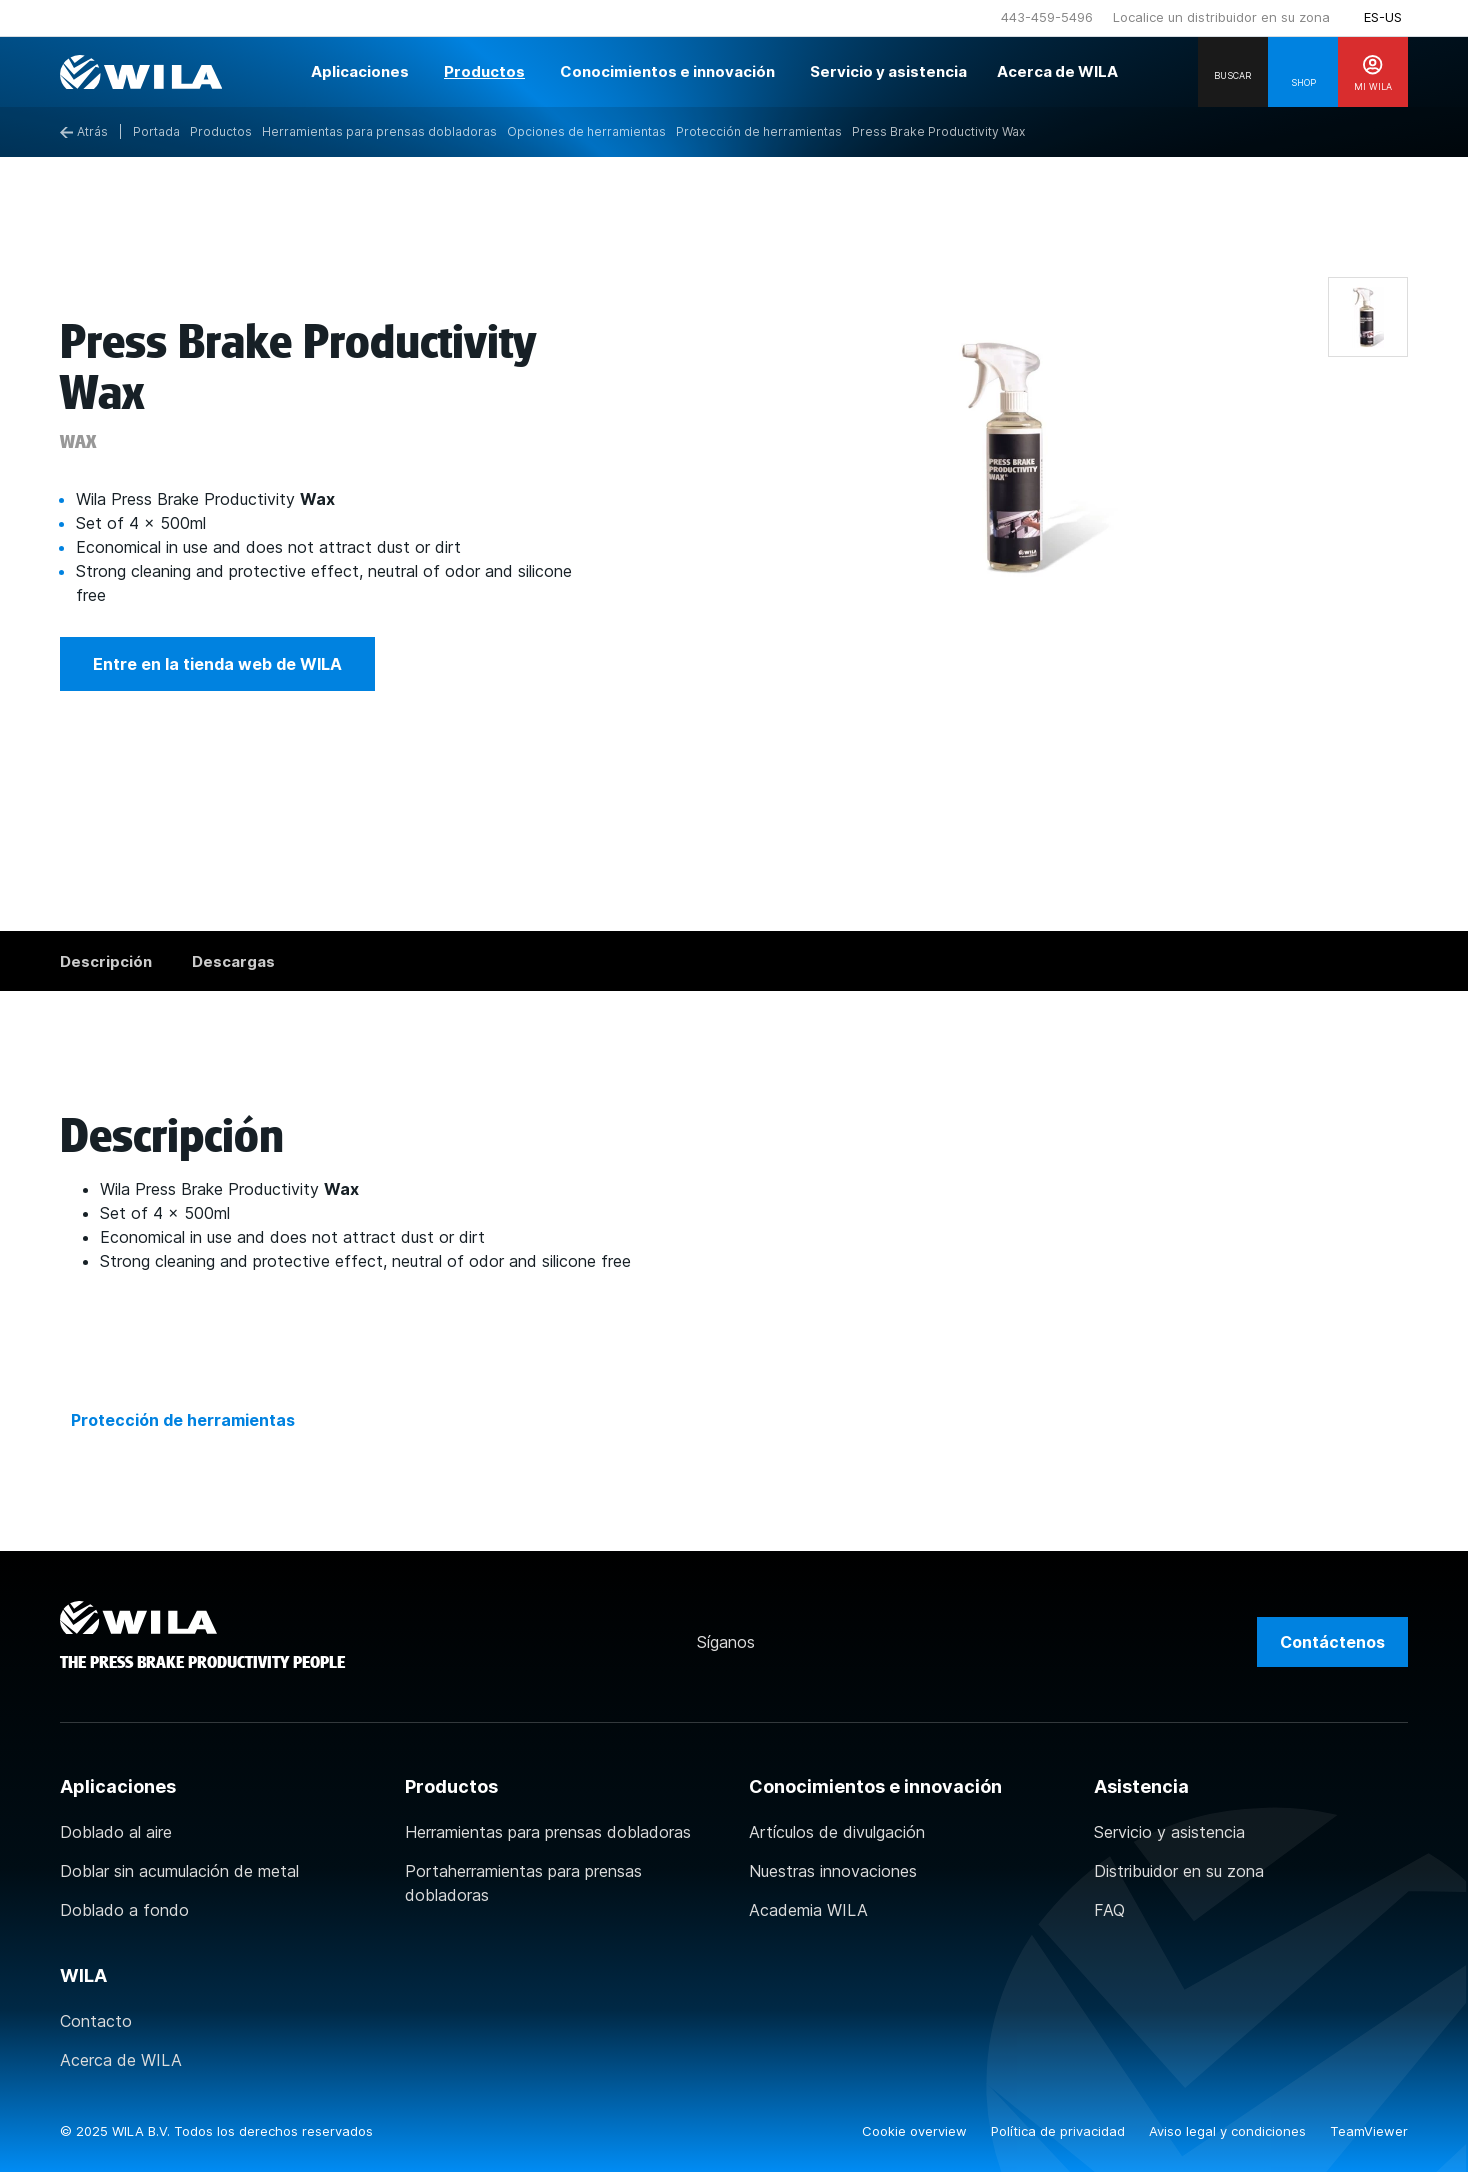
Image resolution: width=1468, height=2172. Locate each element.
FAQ (1109, 1910)
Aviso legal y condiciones (1229, 2131)
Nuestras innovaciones (833, 1871)
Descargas (233, 961)
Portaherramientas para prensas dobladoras (523, 1883)
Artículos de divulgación (837, 1832)
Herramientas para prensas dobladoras (548, 1832)
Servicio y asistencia (1169, 1832)
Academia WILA (808, 1910)
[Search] (1233, 72)
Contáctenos (1332, 1642)
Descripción (106, 961)
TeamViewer (1369, 2131)
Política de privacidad (1060, 2131)
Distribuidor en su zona (1179, 1871)
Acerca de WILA (121, 2060)
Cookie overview (916, 2131)
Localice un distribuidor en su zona (1221, 17)
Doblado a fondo (124, 1910)
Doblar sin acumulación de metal (179, 1871)
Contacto (96, 2021)
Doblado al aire (116, 1832)
